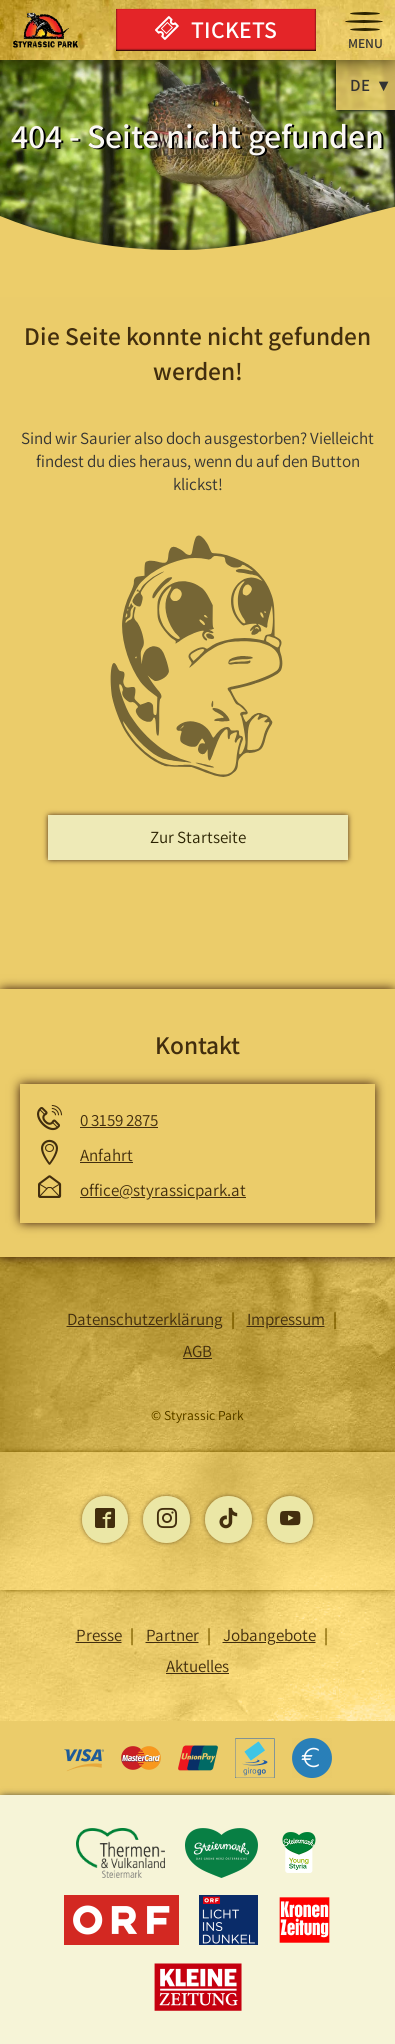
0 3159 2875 (119, 1120)
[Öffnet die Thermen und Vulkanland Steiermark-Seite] (121, 1874)
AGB (197, 1351)
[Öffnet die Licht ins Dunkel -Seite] (230, 1941)
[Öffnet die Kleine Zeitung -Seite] (197, 2008)
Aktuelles (197, 1666)
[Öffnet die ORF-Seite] (123, 1941)
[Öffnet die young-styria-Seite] (299, 1874)
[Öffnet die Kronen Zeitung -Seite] (305, 1941)
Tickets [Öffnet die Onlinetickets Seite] (216, 29)
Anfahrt (106, 1155)
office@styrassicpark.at (163, 1190)
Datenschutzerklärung (145, 1319)
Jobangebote (269, 1635)
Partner (172, 1635)
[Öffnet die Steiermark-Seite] (223, 1874)
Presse (99, 1635)
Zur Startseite (198, 837)
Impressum (286, 1319)
